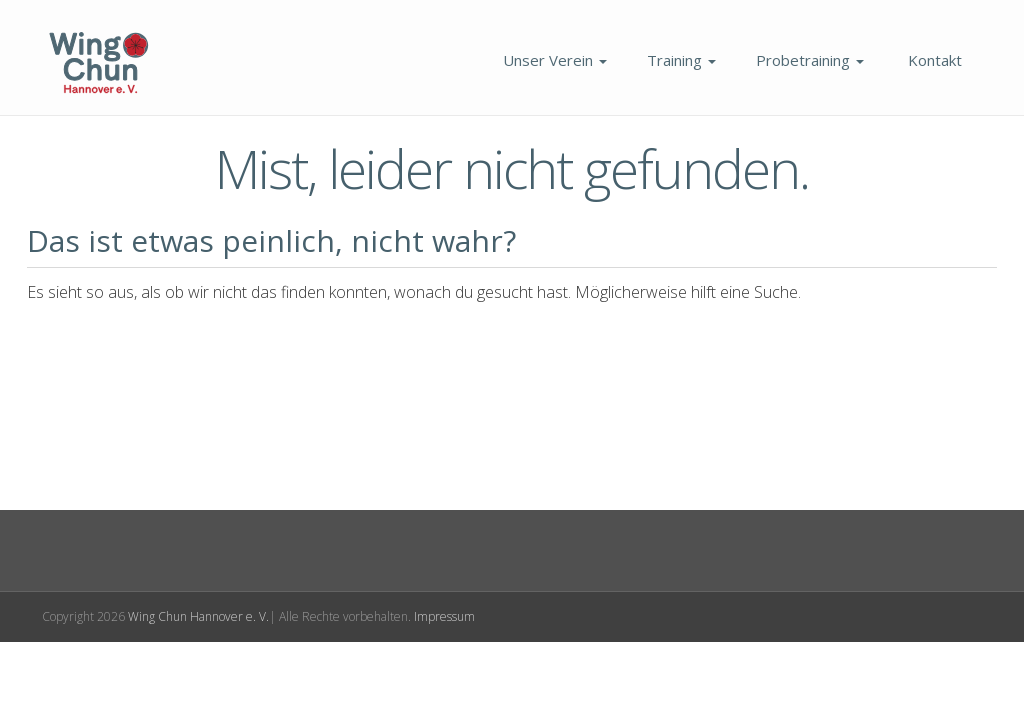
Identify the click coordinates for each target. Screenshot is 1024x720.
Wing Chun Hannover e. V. (198, 616)
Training (681, 60)
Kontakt (933, 60)
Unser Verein (553, 60)
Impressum (444, 616)
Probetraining (810, 60)
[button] (44, 676)
